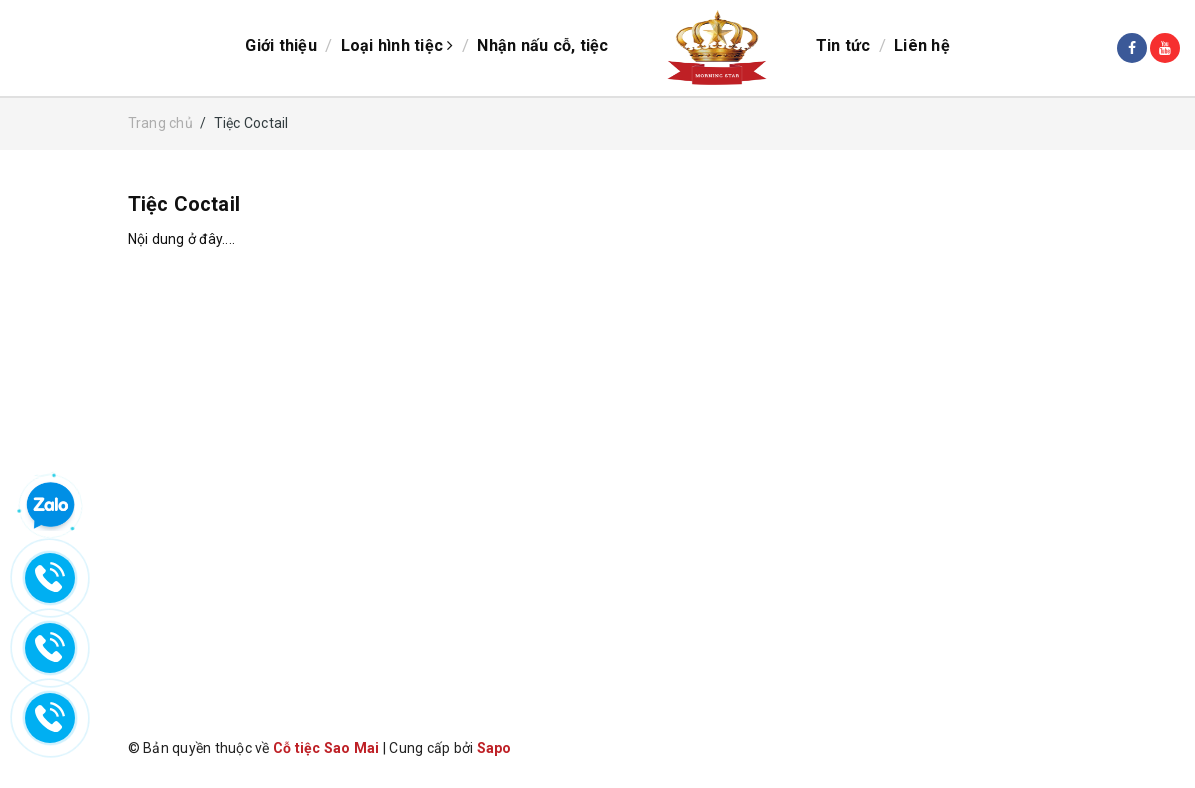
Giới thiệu (281, 45)
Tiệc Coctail (184, 204)
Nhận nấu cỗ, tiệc (542, 45)
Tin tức (843, 45)
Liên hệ (922, 45)
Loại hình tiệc (397, 45)
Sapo (494, 748)
